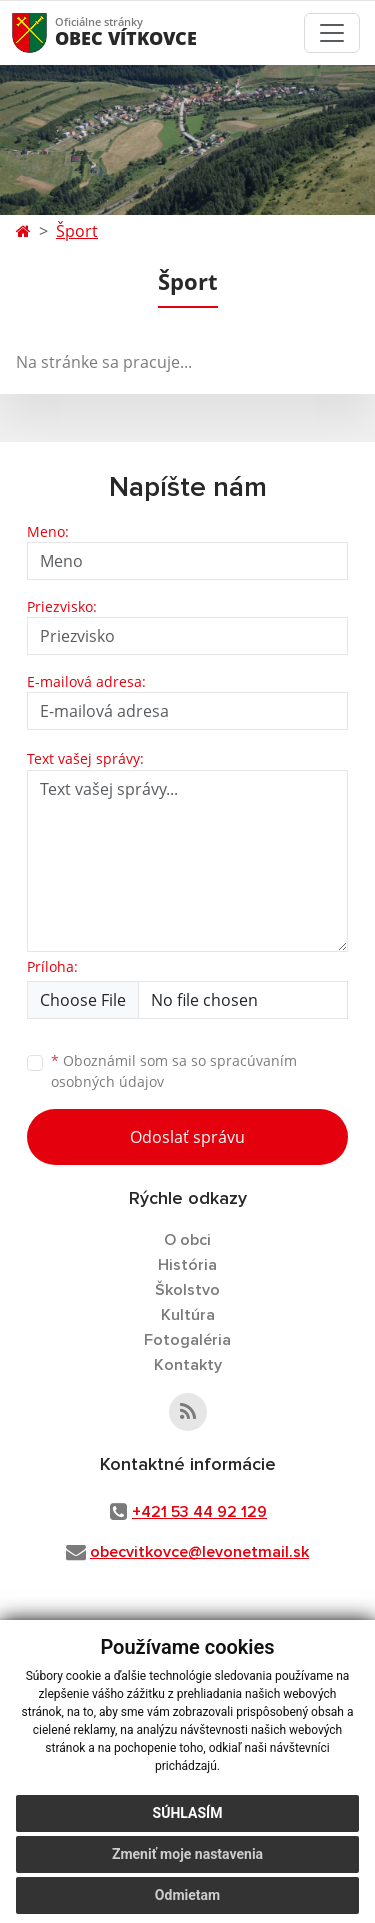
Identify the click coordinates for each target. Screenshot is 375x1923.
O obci (187, 1240)
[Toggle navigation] (332, 33)
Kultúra (188, 1315)
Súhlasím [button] (188, 1813)
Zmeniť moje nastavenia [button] (187, 1854)
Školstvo (187, 1290)
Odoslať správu (187, 1137)
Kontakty (188, 1365)
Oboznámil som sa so (174, 1071)
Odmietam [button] (187, 1895)
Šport (77, 231)
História (187, 1265)
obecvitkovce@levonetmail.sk (199, 1552)
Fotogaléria (187, 1340)
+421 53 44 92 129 (199, 1512)
